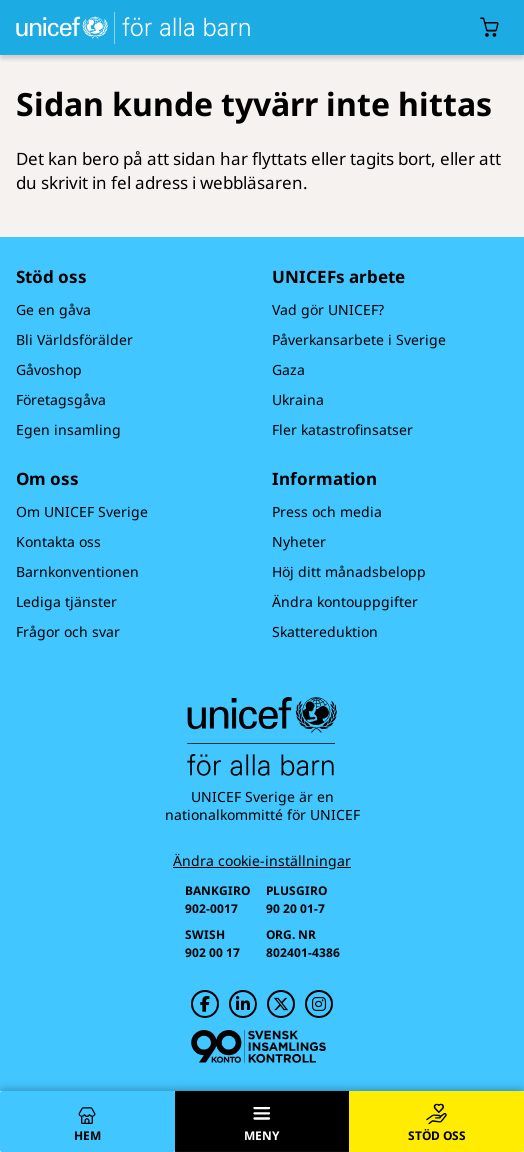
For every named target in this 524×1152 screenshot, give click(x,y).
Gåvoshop (49, 369)
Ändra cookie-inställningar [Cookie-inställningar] (262, 861)
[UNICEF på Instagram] (319, 1004)
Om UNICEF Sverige (82, 511)
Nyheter (299, 541)
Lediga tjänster (66, 601)
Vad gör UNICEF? (328, 309)
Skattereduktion (325, 631)
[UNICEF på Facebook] (205, 1004)
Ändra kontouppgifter (345, 601)
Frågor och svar (68, 631)
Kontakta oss (58, 541)
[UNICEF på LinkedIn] (243, 1004)
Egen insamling (68, 429)
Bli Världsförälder (74, 339)
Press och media (327, 511)
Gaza (288, 369)
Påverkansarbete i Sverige (359, 339)
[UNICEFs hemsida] (129, 27)
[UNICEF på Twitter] (281, 1004)
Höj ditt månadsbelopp (349, 571)
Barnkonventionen (77, 571)
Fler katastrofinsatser (342, 429)
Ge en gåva (53, 309)
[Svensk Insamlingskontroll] (258, 1046)
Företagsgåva (61, 399)
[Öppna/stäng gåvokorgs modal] (490, 27)
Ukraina (298, 399)
